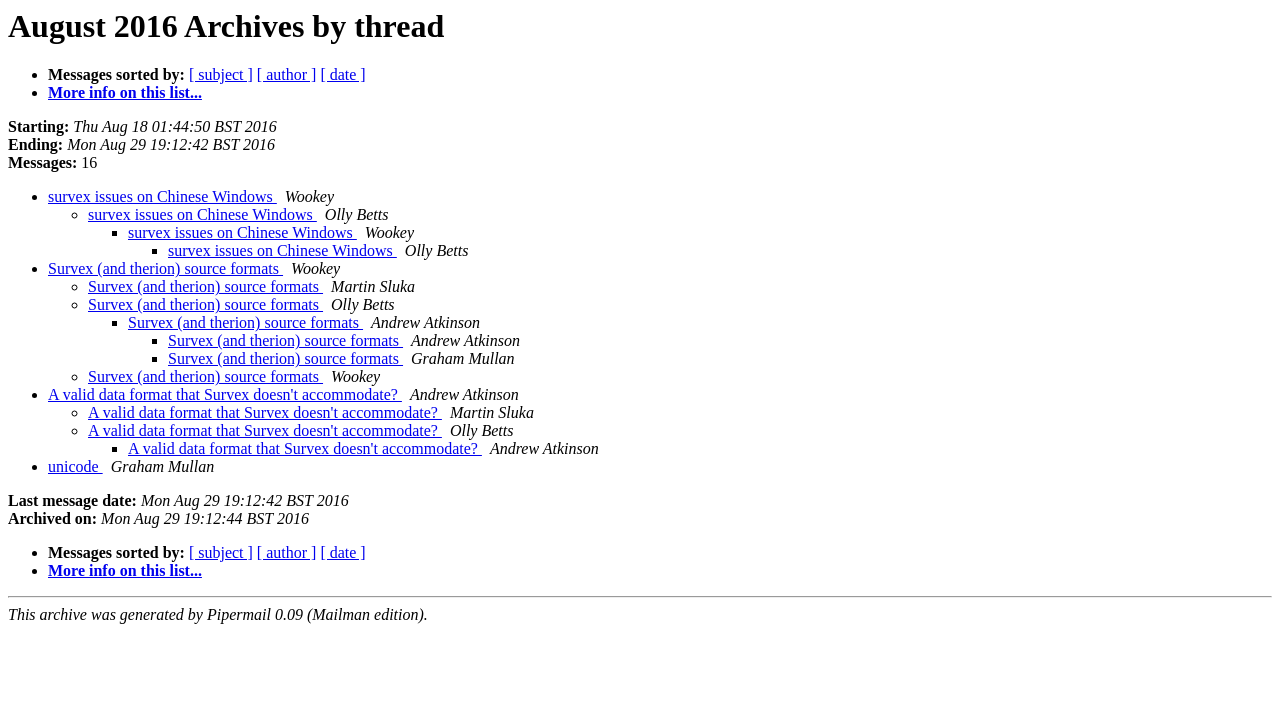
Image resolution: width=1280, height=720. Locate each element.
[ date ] (342, 74)
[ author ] (287, 74)
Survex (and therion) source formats (165, 268)
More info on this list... (125, 92)
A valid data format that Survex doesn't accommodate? (225, 394)
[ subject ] (221, 74)
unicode (75, 466)
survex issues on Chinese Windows (162, 196)
